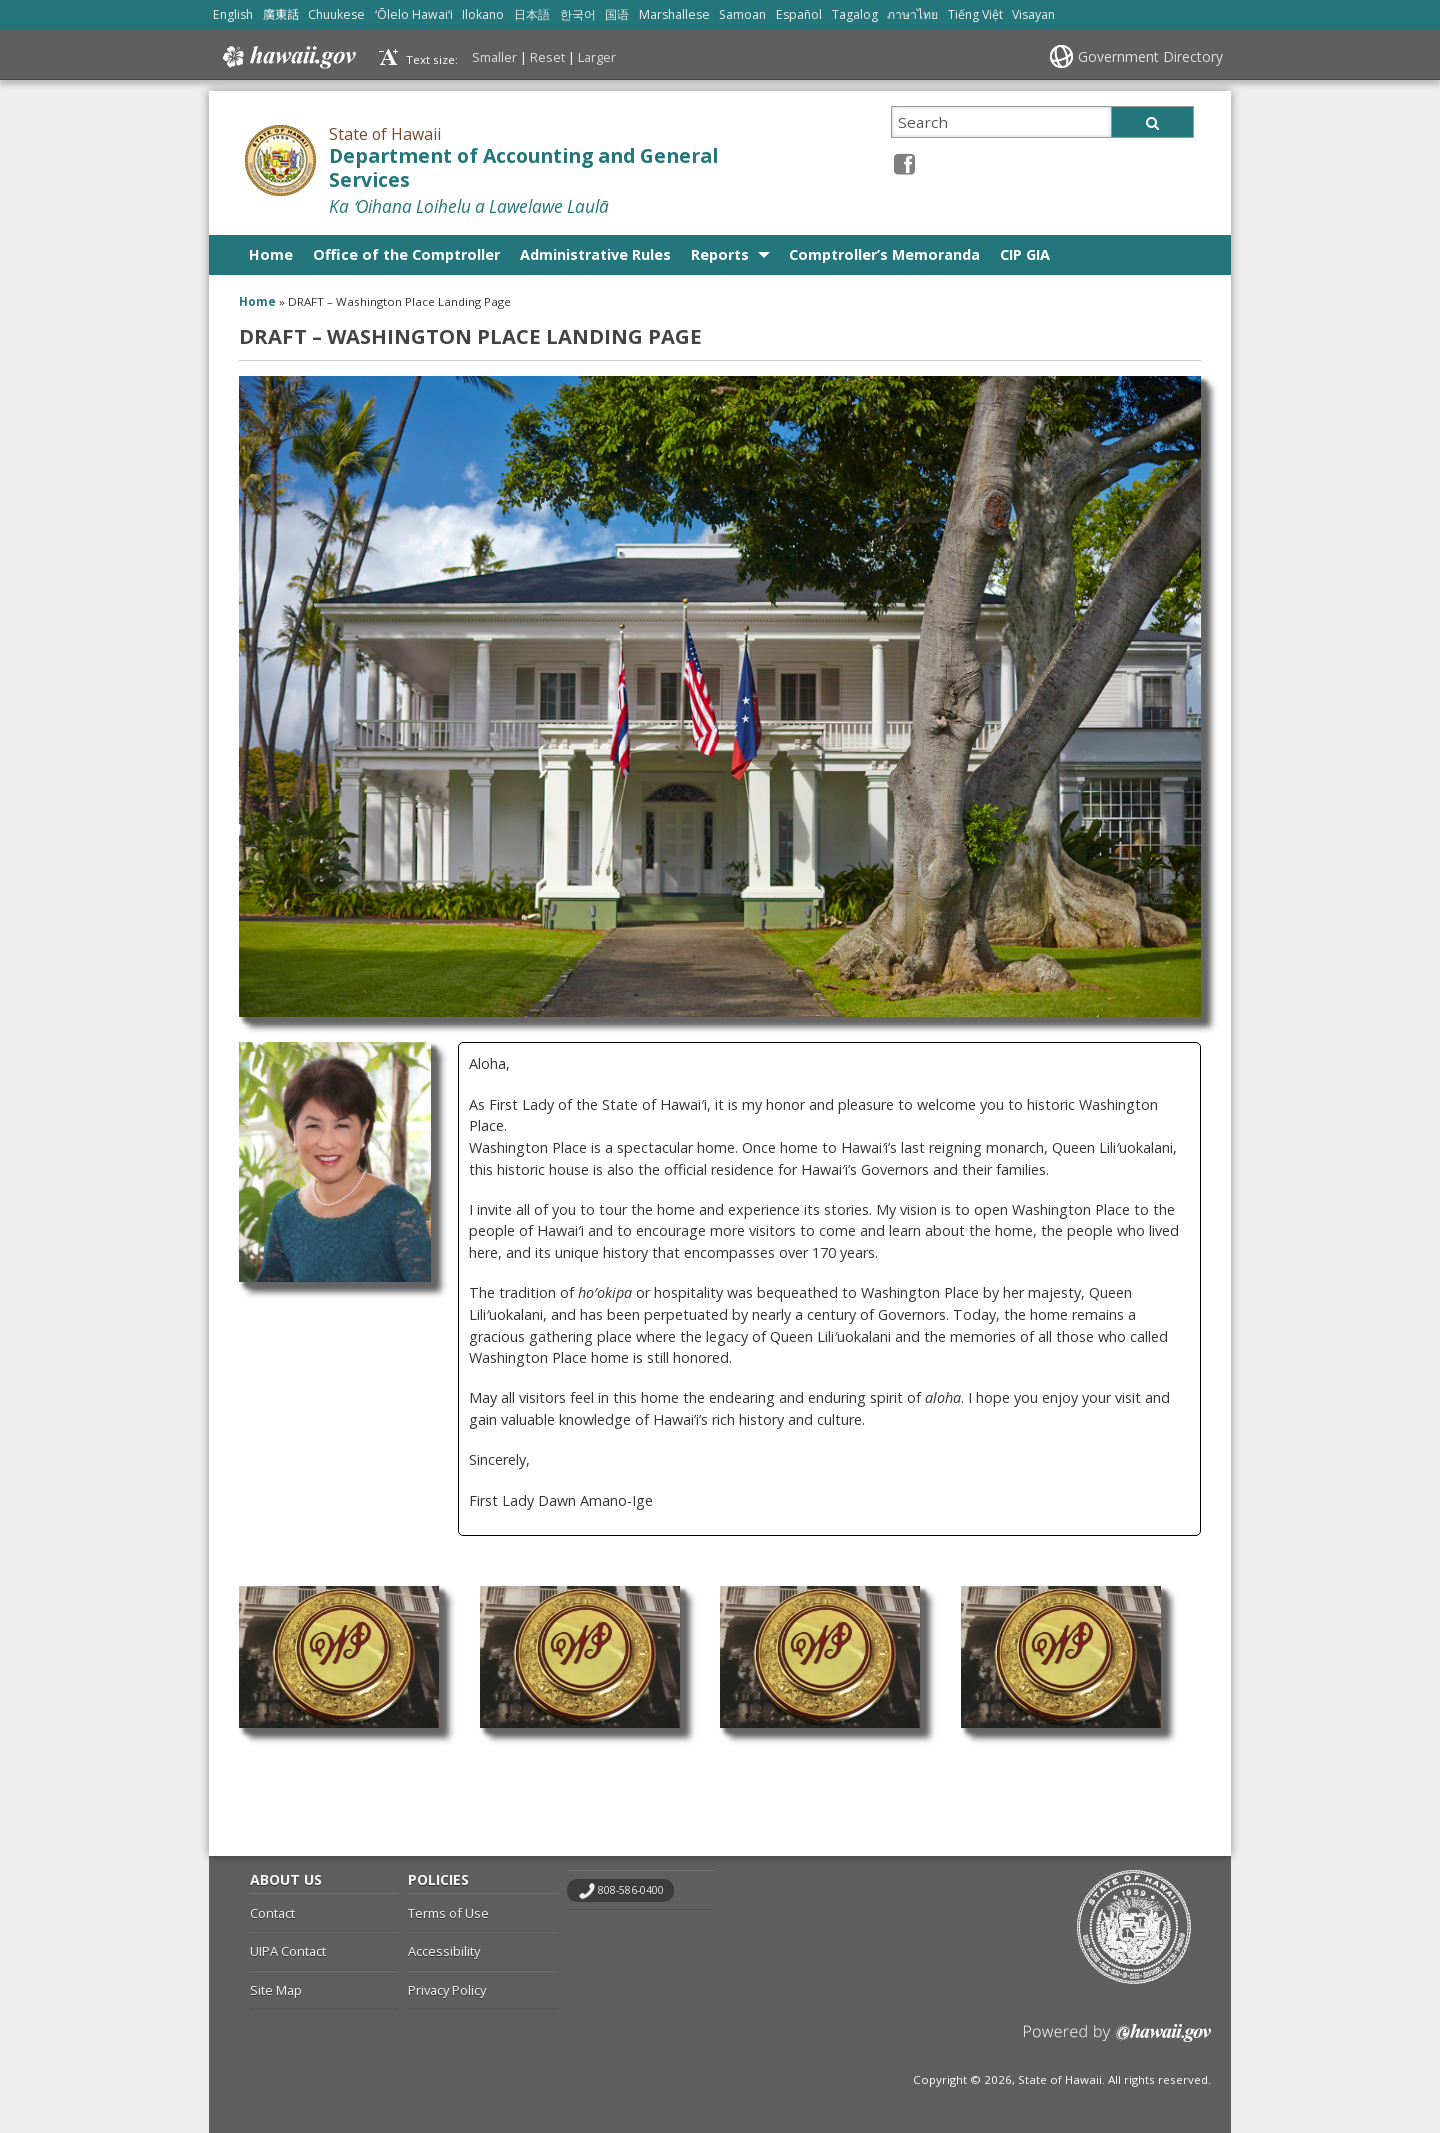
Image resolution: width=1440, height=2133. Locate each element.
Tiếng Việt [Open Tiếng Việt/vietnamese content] (975, 14)
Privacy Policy (447, 1990)
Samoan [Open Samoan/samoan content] (742, 14)
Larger (597, 57)
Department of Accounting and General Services (523, 168)
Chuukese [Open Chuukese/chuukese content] (336, 14)
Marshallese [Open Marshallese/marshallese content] (674, 14)
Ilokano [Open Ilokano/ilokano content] (483, 14)
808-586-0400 (631, 1890)
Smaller (494, 57)
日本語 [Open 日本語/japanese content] (532, 14)
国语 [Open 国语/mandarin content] (617, 14)
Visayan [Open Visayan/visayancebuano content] (1033, 14)
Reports (720, 254)
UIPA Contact (288, 1951)
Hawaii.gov (287, 57)
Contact (272, 1913)
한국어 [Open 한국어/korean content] (578, 14)
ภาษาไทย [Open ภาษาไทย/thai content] (912, 14)
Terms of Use (448, 1913)
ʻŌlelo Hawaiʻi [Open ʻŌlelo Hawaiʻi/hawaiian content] (414, 14)
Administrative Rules (595, 254)
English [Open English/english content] (233, 14)
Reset (547, 57)
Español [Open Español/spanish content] (799, 14)
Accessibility (444, 1951)
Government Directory (1150, 56)
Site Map (276, 1990)
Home (271, 254)
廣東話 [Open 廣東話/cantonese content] (281, 14)
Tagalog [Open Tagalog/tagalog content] (855, 14)
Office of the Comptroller (406, 254)
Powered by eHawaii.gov (1117, 2040)
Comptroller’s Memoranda (884, 254)
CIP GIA (1025, 254)
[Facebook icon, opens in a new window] (904, 163)
